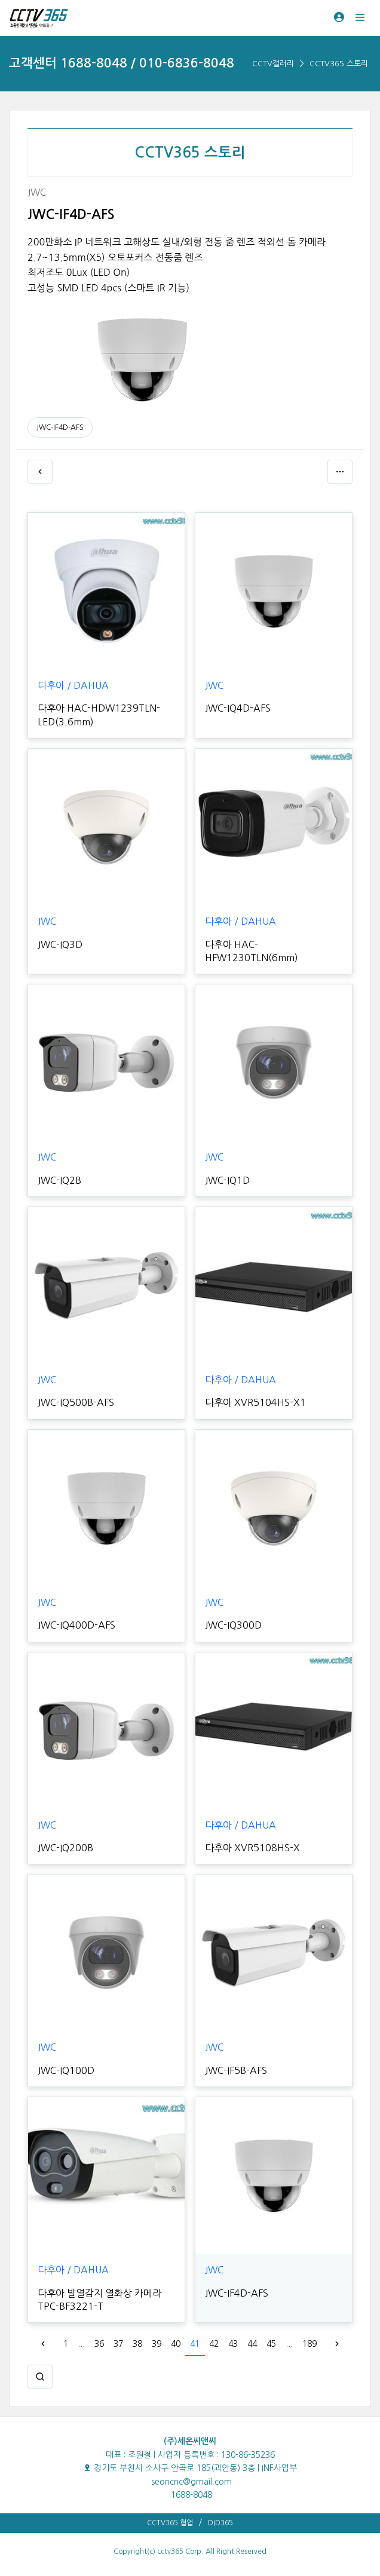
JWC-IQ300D (233, 1625)
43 (233, 2344)
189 (309, 2344)
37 (118, 2344)
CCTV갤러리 (273, 63)
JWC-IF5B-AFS (236, 2070)
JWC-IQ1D (227, 1180)
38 (137, 2344)
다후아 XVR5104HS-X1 (255, 1402)
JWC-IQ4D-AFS (238, 708)
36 (99, 2344)
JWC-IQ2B (59, 1180)
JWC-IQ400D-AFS (76, 1625)
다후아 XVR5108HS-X (252, 1847)
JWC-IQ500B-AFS (76, 1402)
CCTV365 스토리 (338, 63)
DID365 (220, 2522)
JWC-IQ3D (60, 944)
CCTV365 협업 (170, 2522)
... (81, 2344)
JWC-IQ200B (65, 1847)
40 (175, 2344)
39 (156, 2344)
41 (195, 2344)
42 (214, 2344)
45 (271, 2344)
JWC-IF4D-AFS (60, 427)
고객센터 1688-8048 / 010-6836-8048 (121, 63)
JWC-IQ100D (66, 2070)
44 (252, 2344)
